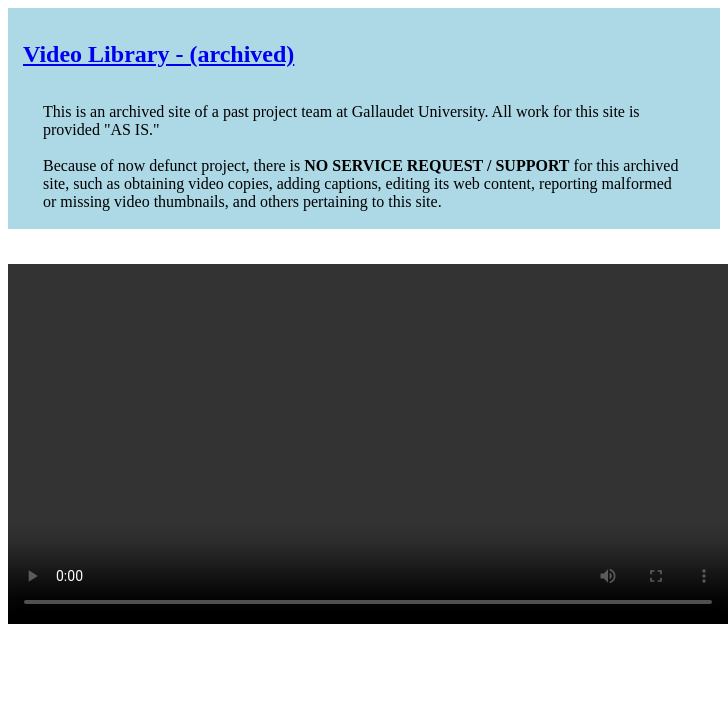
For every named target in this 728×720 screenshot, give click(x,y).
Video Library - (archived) (158, 54)
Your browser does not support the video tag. (368, 444)
